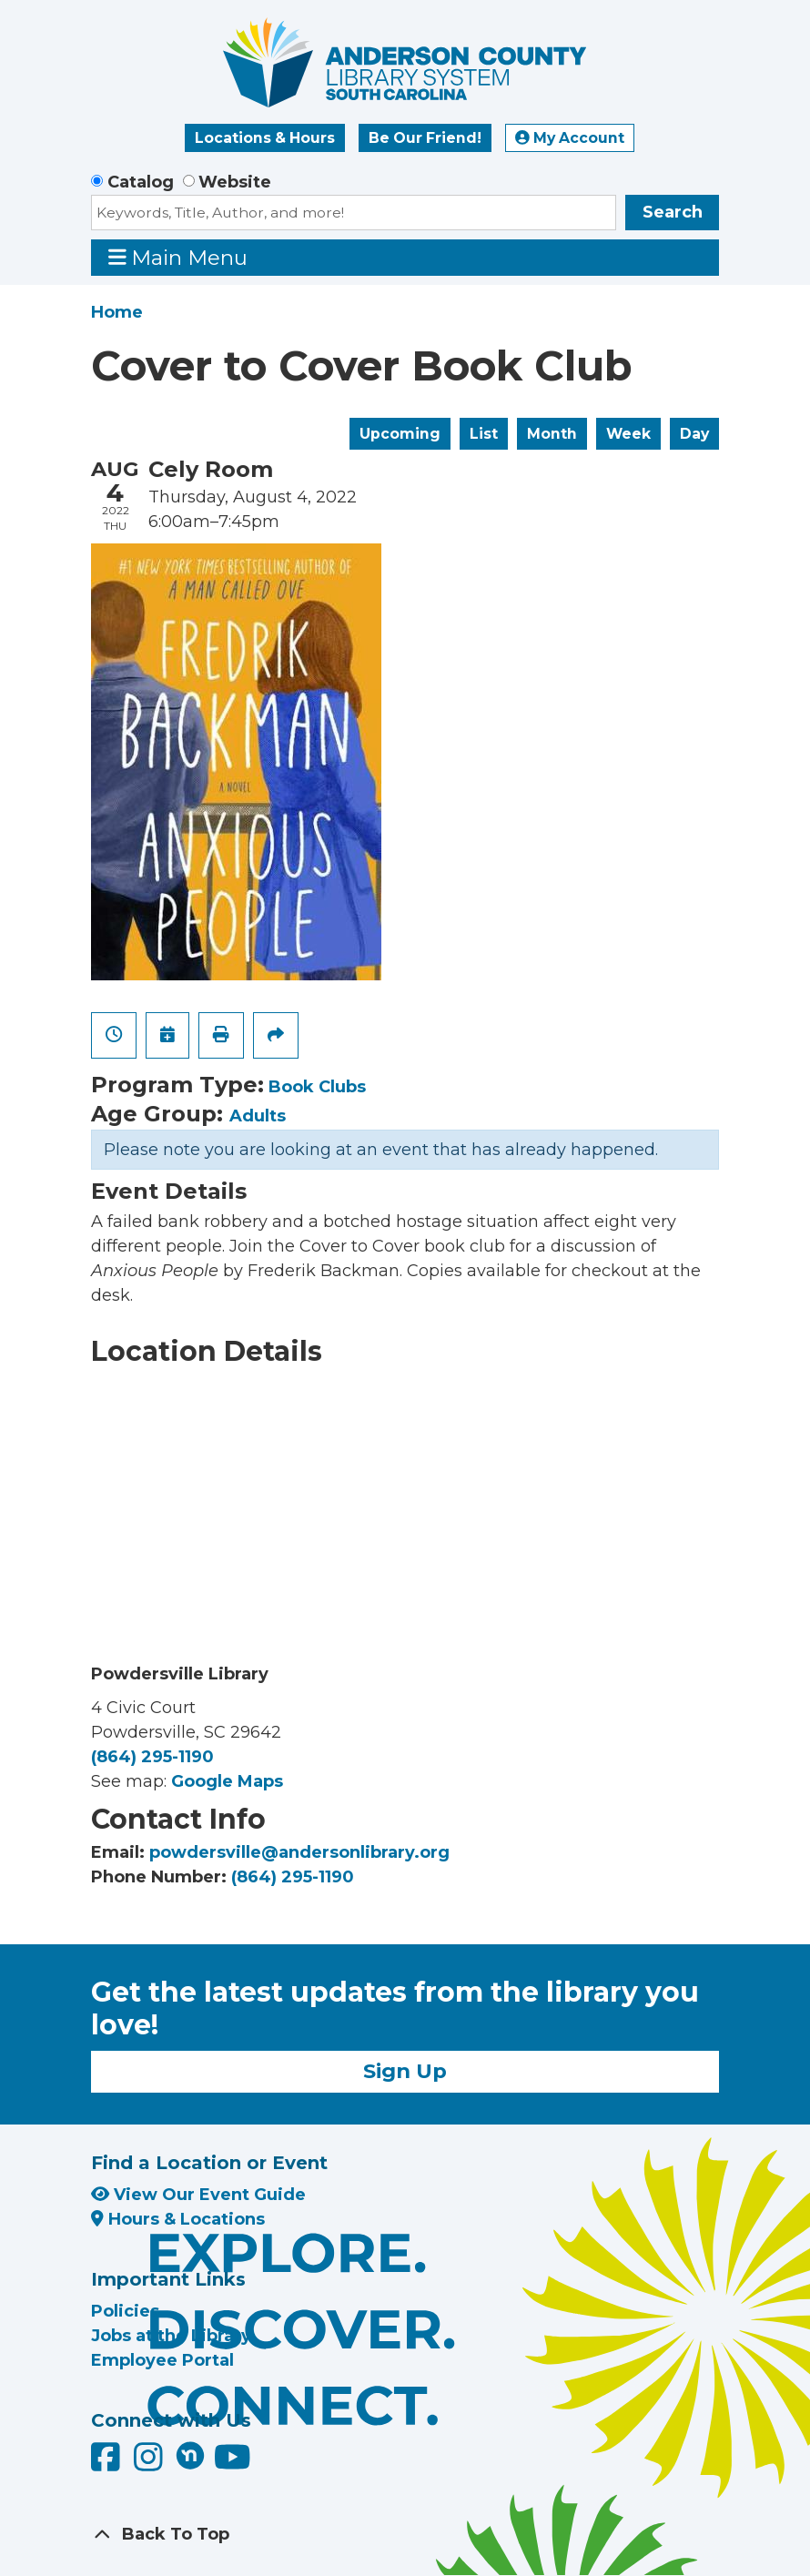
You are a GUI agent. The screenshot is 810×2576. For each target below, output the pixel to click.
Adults (257, 1116)
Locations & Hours (265, 138)
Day (694, 433)
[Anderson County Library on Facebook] (108, 2463)
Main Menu (178, 257)
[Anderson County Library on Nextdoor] (190, 2455)
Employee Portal (162, 2360)
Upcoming (399, 433)
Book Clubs (317, 1087)
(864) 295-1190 (152, 1757)
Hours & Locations (178, 2219)
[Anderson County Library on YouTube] (232, 2463)
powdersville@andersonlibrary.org (299, 1852)
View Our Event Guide (198, 2195)
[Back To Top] (405, 2534)
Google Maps (227, 1781)
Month (552, 433)
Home (117, 312)
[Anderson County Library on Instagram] (150, 2463)
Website (234, 182)
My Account (569, 138)
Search (673, 212)
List (484, 433)
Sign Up (405, 2071)
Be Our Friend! (425, 138)
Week (628, 433)
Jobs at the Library (171, 2336)
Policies (125, 2311)
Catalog (140, 182)
